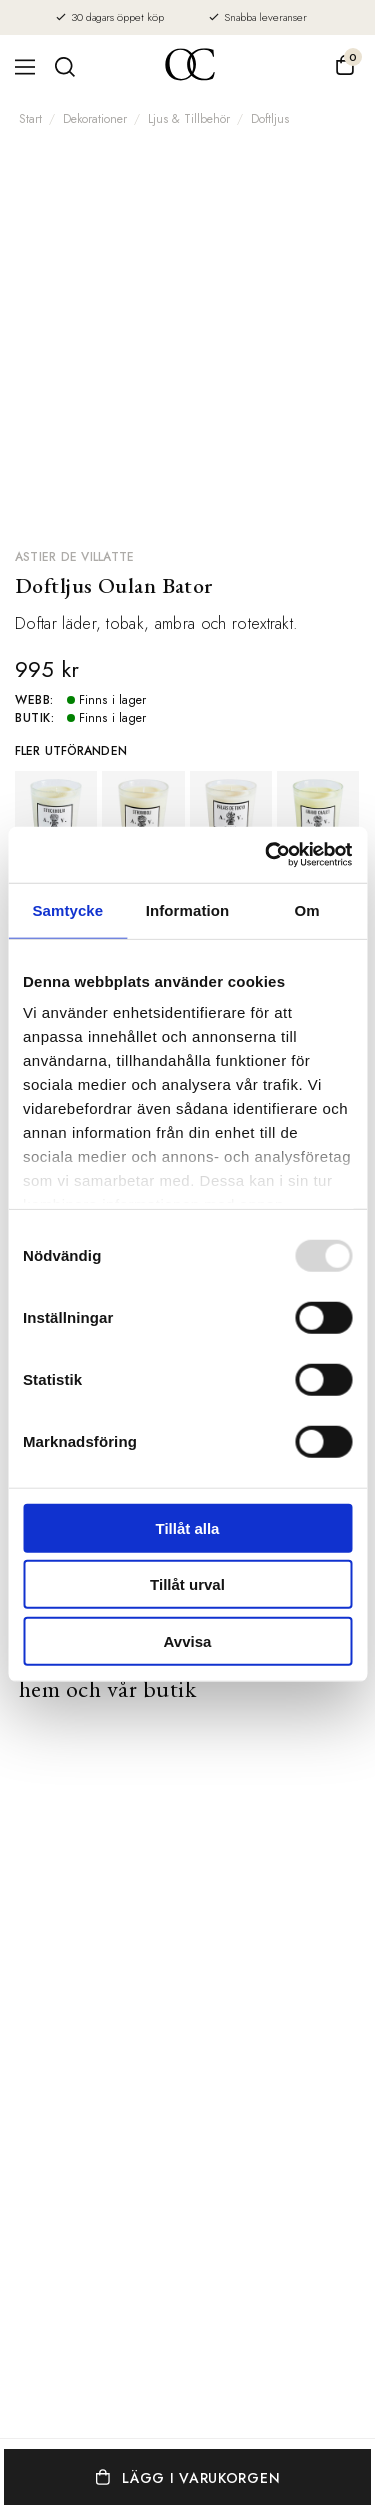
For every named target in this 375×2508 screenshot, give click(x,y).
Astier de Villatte (74, 557)
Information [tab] (188, 909)
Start (30, 119)
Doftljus (270, 119)
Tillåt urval (187, 1584)
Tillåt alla (188, 1527)
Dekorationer (95, 119)
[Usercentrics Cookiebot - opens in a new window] (267, 855)
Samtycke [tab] (67, 909)
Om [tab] (307, 909)
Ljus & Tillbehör (189, 119)
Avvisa (188, 1640)
